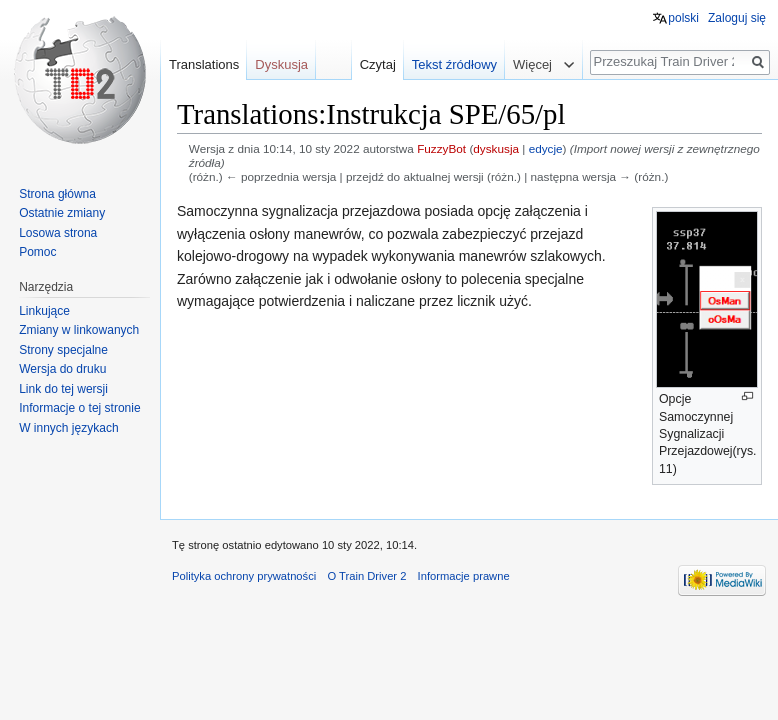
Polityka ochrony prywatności (244, 576)
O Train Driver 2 (366, 576)
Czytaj (378, 64)
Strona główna (57, 194)
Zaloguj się (737, 18)
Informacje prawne (464, 576)
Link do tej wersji (63, 389)
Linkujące (44, 311)
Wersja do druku (62, 369)
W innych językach (68, 428)
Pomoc (37, 252)
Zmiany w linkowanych (79, 330)
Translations (204, 64)
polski (683, 18)
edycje (546, 148)
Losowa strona (58, 233)
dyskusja (496, 148)
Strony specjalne (63, 350)
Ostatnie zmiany (62, 213)
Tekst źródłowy (454, 64)
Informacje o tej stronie (79, 408)
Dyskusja (281, 64)
